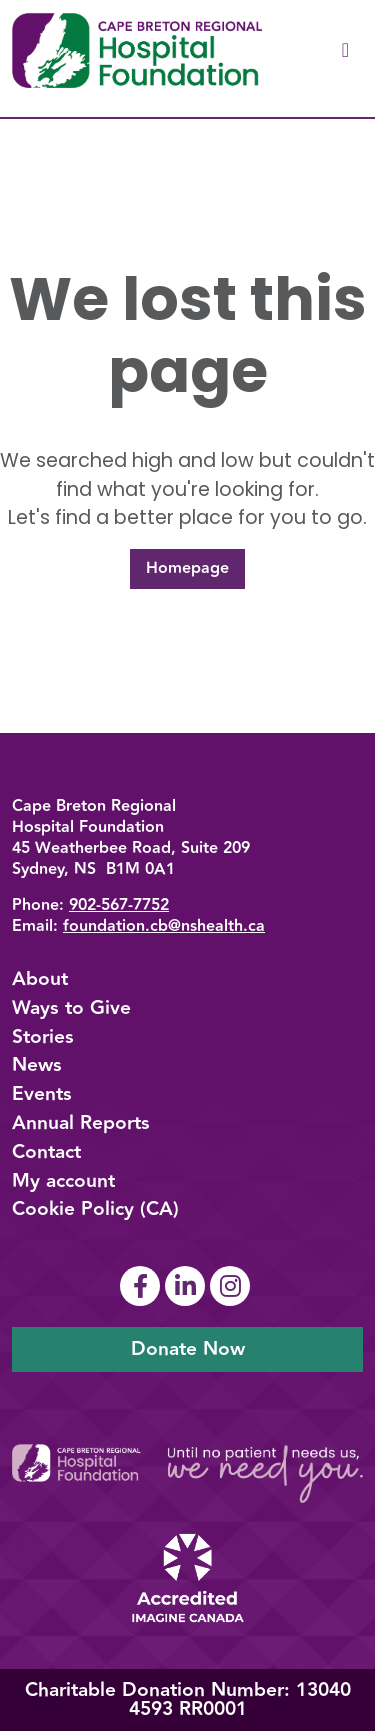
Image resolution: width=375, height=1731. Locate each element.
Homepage (187, 568)
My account (63, 1181)
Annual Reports (81, 1123)
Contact (46, 1152)
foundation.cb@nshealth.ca (164, 926)
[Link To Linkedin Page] (187, 1286)
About (40, 979)
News (37, 1065)
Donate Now (188, 1349)
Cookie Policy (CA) (95, 1209)
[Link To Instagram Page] (232, 1286)
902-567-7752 (119, 905)
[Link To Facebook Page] (142, 1286)
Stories (43, 1037)
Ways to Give (71, 1008)
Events (42, 1094)
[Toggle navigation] (345, 50)
